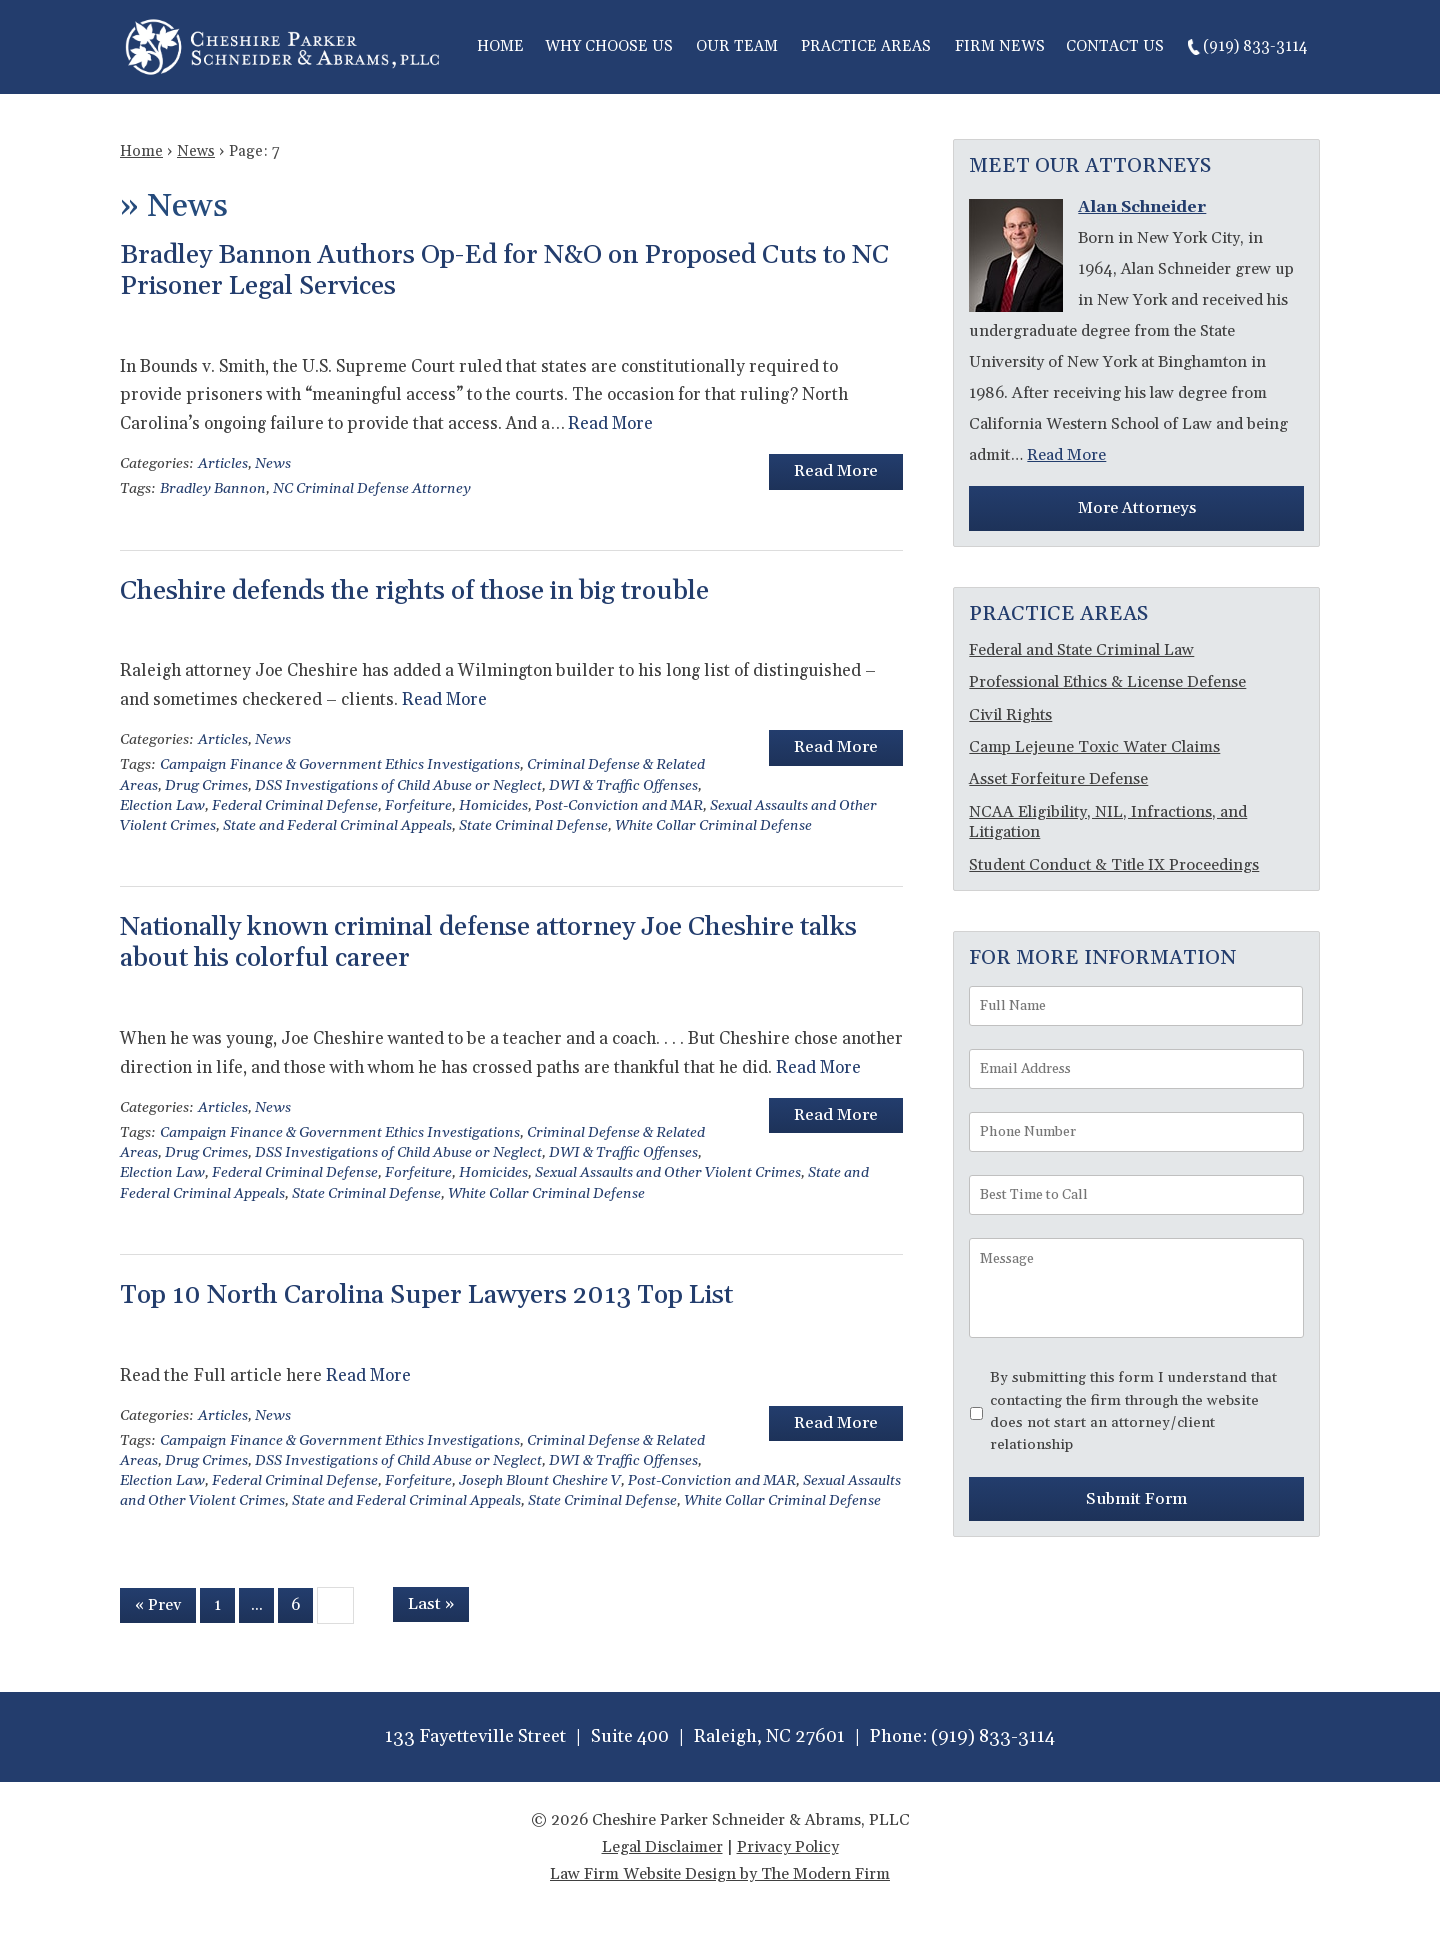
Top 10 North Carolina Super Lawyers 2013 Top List (426, 1295)
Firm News (1000, 46)
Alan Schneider (1142, 207)
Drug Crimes (206, 786)
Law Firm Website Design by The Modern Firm (720, 1874)
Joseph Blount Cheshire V (540, 1481)
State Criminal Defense (533, 826)
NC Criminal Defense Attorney (372, 489)
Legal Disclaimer (662, 1847)
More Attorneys (1137, 508)
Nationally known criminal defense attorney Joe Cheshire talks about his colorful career (488, 943)
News (273, 464)
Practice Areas (866, 46)
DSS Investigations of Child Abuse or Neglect (398, 786)
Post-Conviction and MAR (619, 806)
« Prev (158, 1605)
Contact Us (1115, 46)
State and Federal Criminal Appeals (337, 826)
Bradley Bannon (213, 489)
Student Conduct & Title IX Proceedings (1114, 865)
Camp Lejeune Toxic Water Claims (1094, 747)
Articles (223, 464)
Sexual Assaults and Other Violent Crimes (668, 1173)
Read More (610, 424)
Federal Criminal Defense (295, 806)
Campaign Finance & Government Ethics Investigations (340, 765)
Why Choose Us (609, 46)
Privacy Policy (788, 1847)
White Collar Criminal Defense (713, 826)
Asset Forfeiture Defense (1058, 779)
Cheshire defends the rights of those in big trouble (414, 591)
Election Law (162, 806)
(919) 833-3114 (1255, 46)
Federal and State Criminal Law (1081, 650)
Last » (431, 1604)
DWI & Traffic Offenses (623, 786)
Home (500, 46)
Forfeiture (418, 806)
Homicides (493, 806)
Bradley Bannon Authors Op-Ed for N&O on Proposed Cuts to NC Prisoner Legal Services (504, 271)
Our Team (737, 46)
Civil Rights (1010, 715)
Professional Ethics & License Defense (1107, 682)
